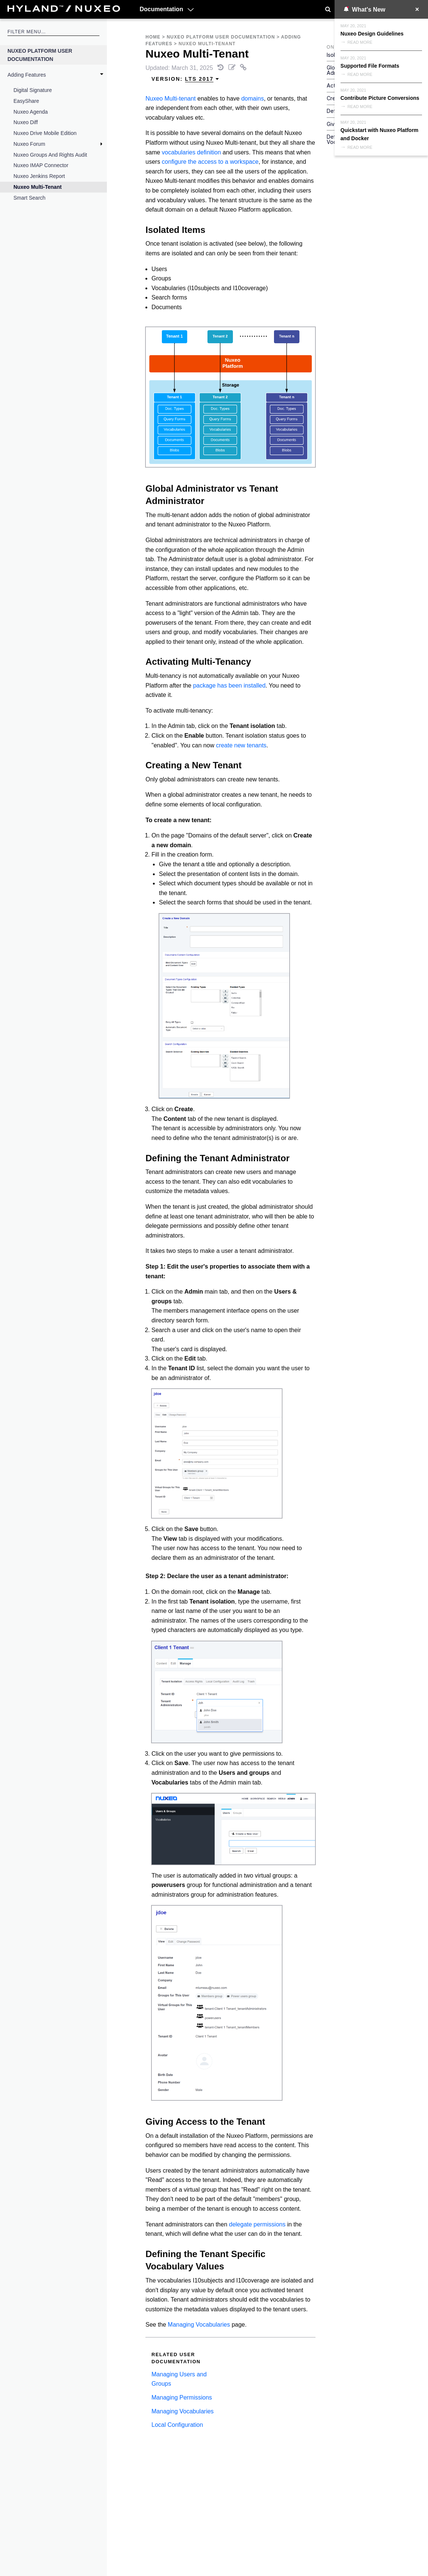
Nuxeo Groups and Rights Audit (50, 155)
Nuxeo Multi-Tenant (37, 187)
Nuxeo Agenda (30, 112)
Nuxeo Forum (29, 144)
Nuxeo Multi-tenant (170, 98)
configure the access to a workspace (210, 162)
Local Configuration (177, 2425)
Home (152, 37)
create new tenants (241, 745)
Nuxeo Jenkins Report (39, 176)
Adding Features (26, 75)
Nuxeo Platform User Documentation (39, 55)
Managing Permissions (181, 2397)
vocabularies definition (191, 152)
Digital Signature (32, 90)
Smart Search (29, 198)
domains (252, 98)
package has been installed (229, 685)
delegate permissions (257, 2224)
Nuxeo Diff (25, 122)
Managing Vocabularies (199, 2324)
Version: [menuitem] (185, 79)
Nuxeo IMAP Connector (40, 165)
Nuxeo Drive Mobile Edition (45, 133)
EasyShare (26, 101)
